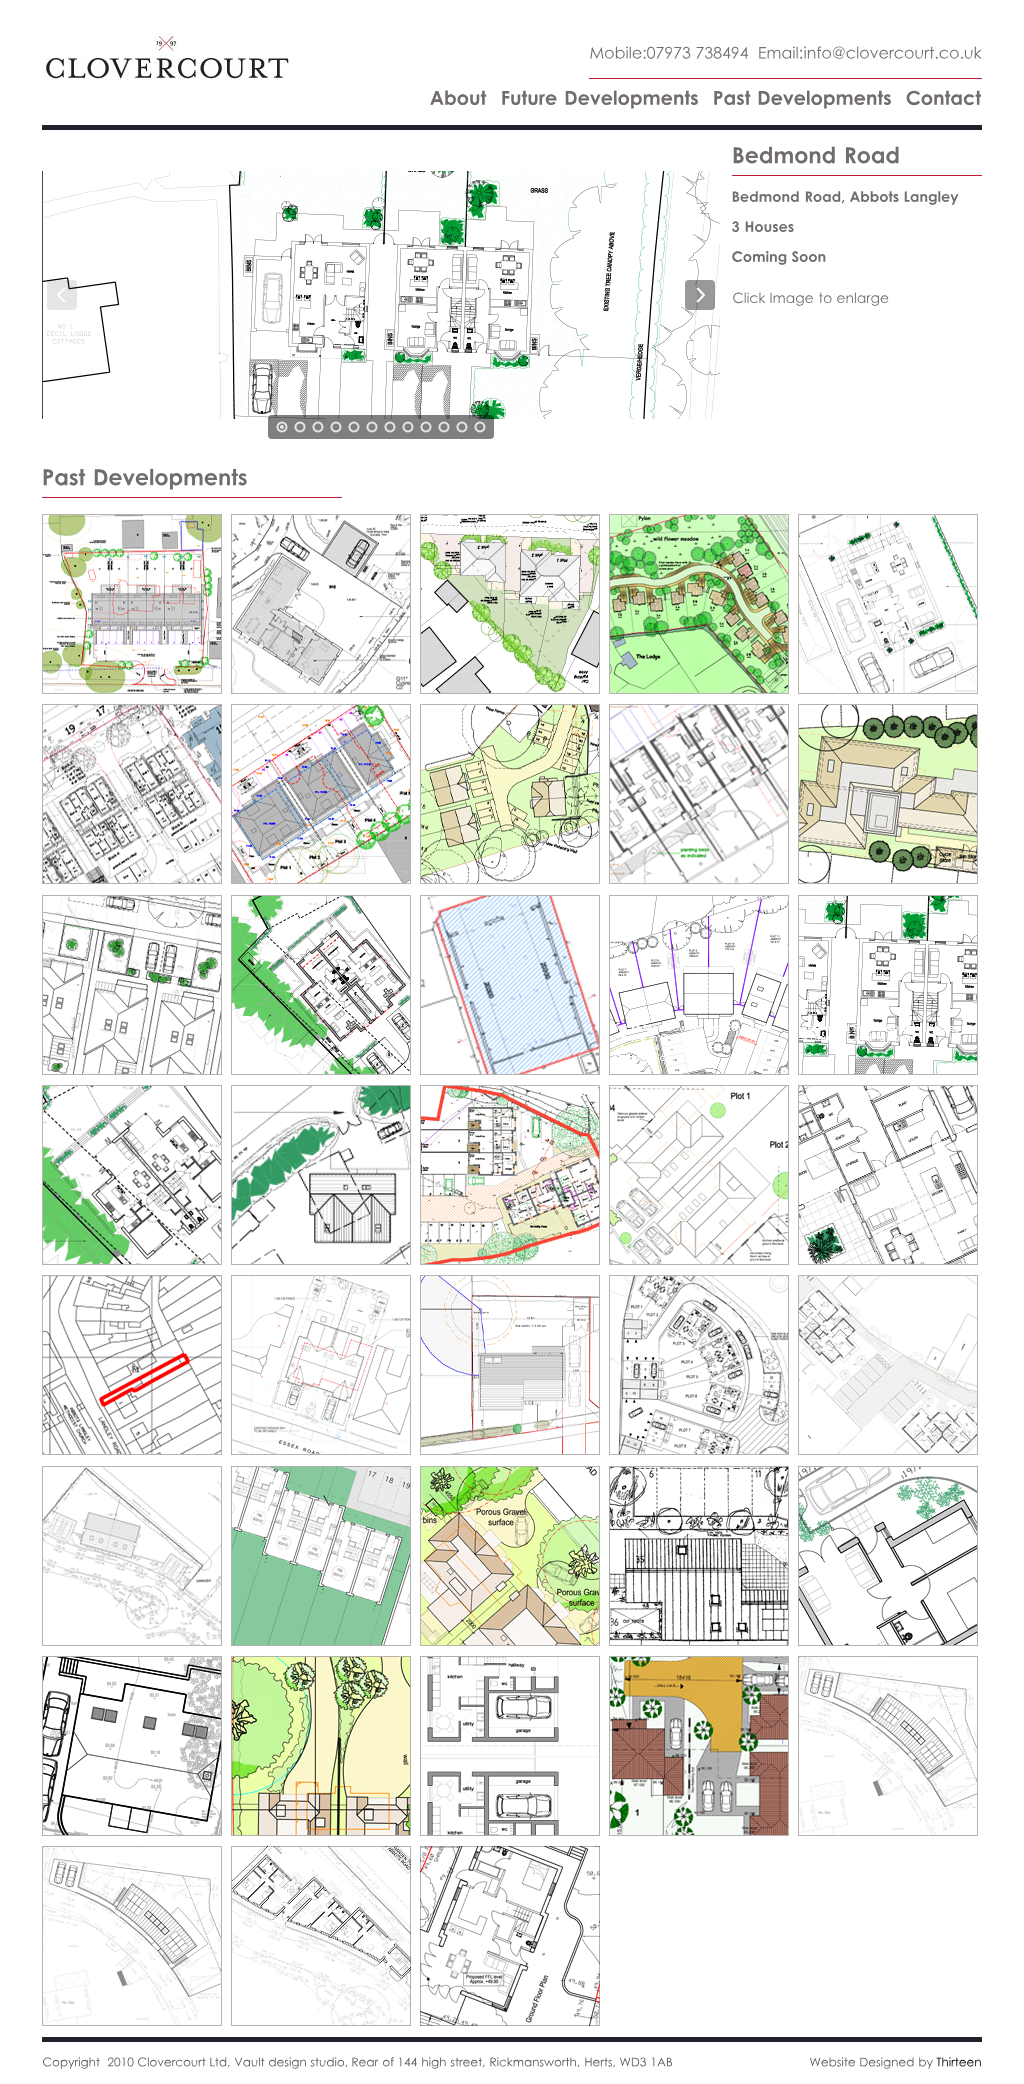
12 (480, 427)
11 (462, 427)
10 (444, 427)
